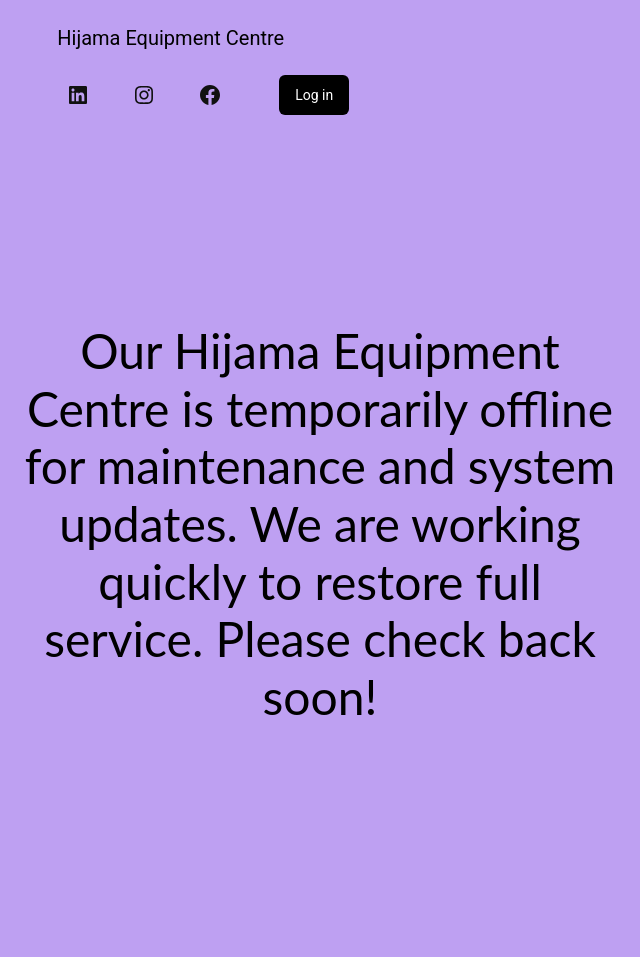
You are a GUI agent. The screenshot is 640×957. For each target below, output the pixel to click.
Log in (314, 95)
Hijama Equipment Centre (170, 38)
